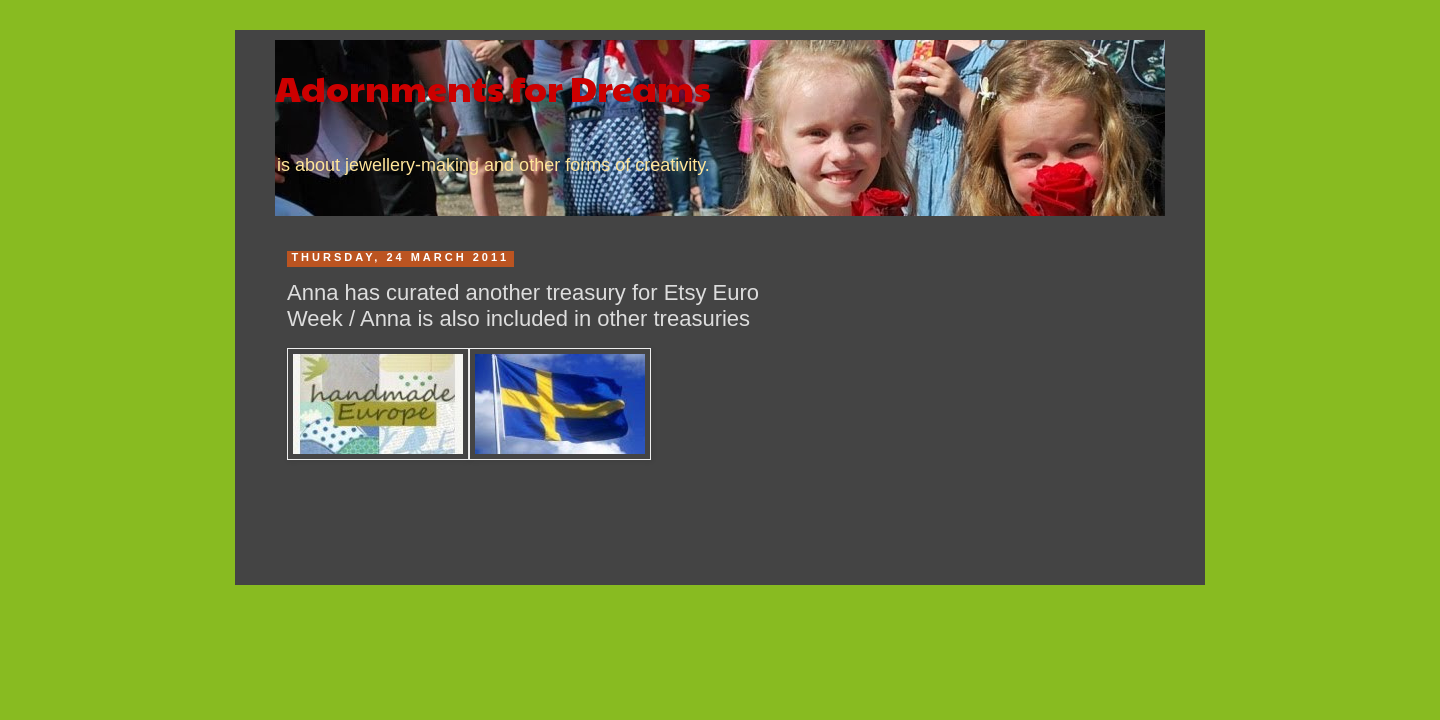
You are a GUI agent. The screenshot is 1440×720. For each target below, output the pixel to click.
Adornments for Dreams (493, 87)
